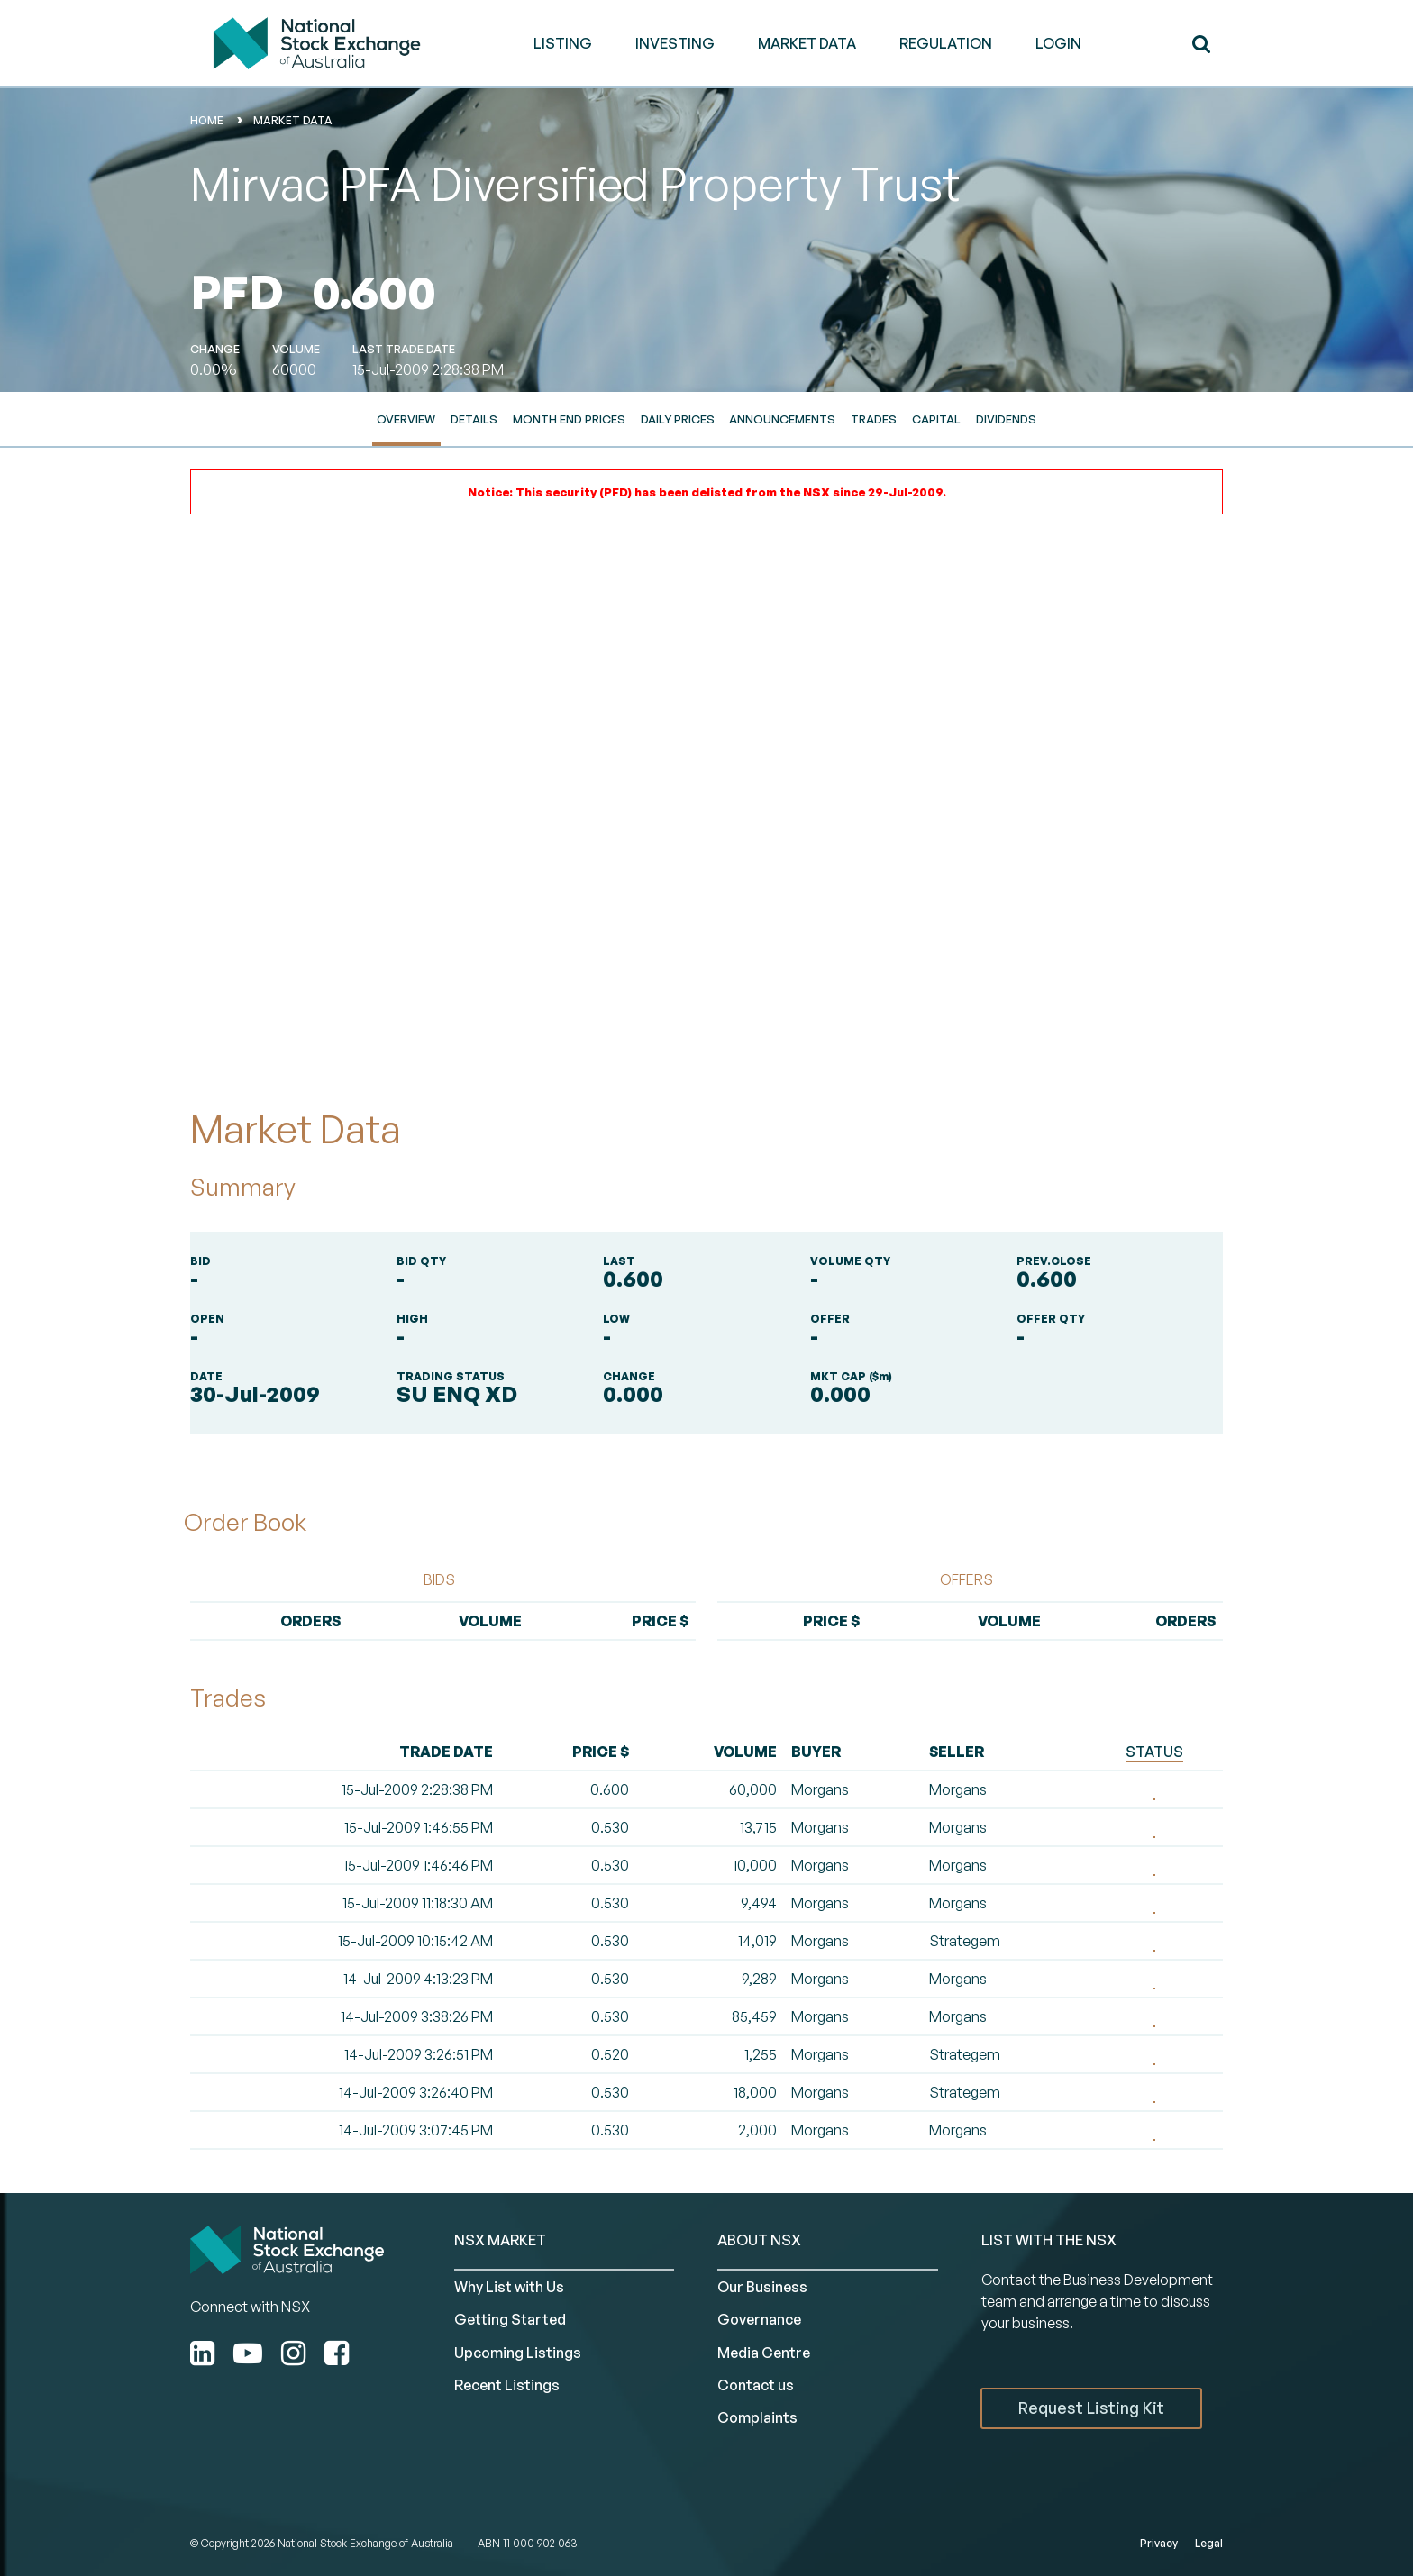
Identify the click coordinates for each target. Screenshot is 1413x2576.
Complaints (757, 2417)
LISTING (562, 43)
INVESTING (675, 43)
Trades (874, 419)
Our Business (762, 2287)
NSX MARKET (500, 2240)
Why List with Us (509, 2287)
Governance (759, 2319)
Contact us (755, 2385)
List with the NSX (1049, 2240)
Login (1058, 43)
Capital (936, 419)
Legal (1209, 2543)
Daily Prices (678, 419)
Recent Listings (507, 2385)
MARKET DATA (807, 43)
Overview (406, 419)
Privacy (1159, 2543)
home (206, 120)
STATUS (1154, 1752)
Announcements (782, 419)
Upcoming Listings (517, 2353)
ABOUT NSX (759, 2240)
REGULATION (945, 43)
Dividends (1006, 419)
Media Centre (763, 2353)
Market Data (293, 120)
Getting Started (510, 2319)
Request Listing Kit (1091, 2407)
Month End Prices (569, 419)
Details (474, 419)
